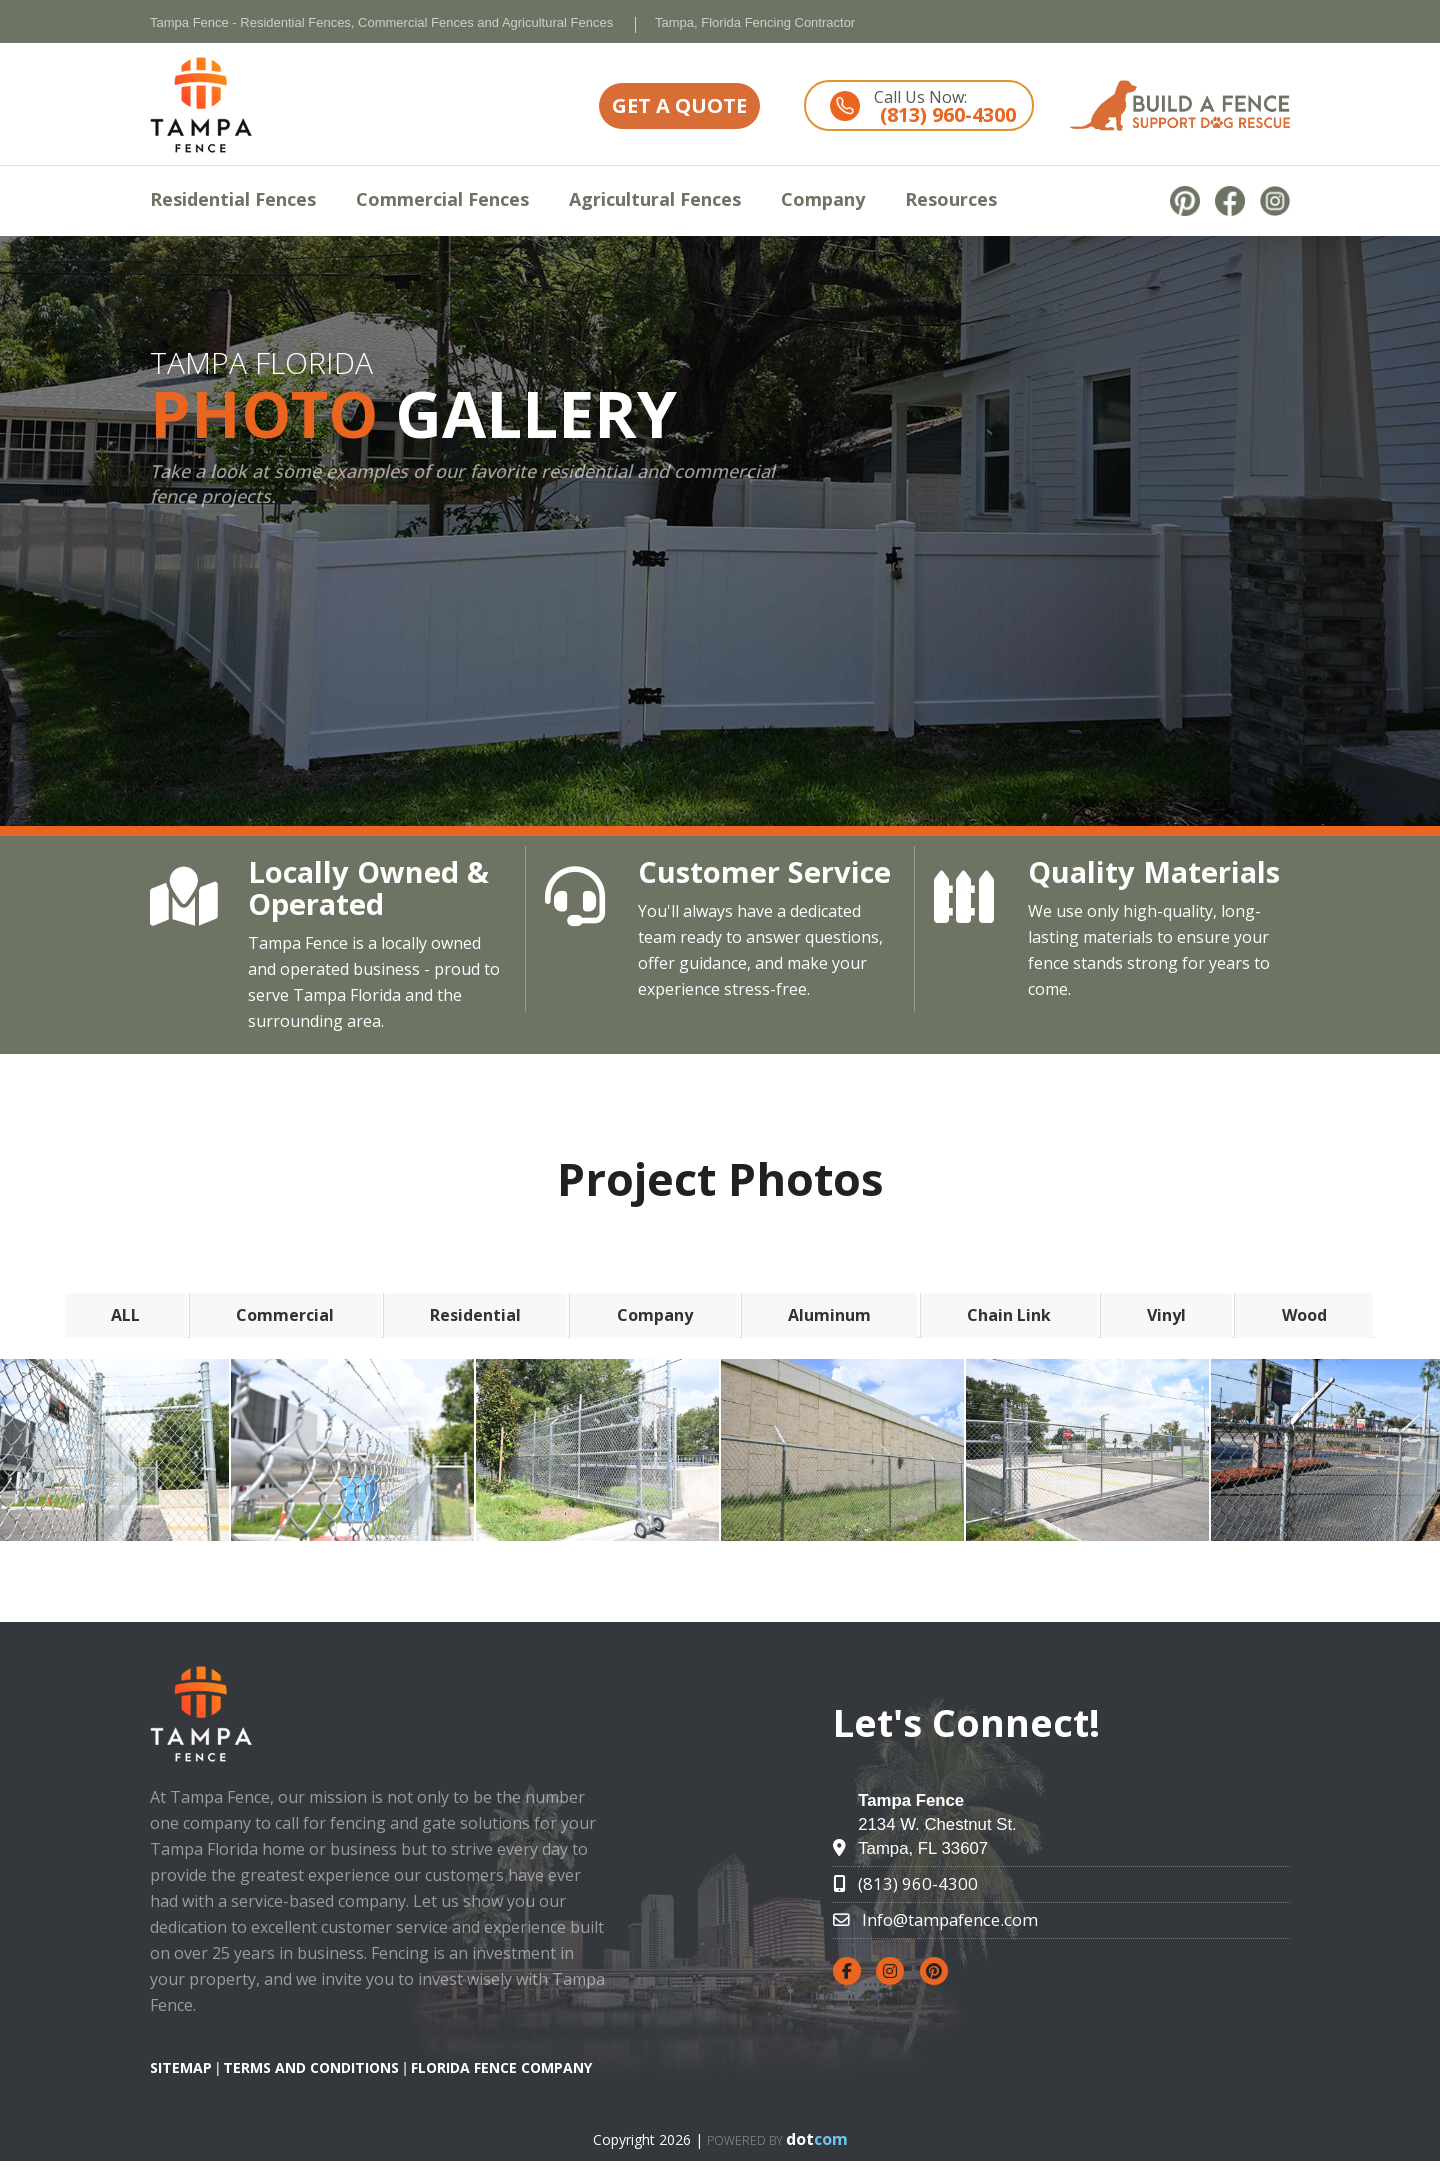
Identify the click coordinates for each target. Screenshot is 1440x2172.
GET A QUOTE (679, 105)
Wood (1304, 1315)
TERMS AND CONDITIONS (311, 2067)
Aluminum (829, 1315)
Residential (475, 1315)
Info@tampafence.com (950, 1919)
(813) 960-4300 (918, 1883)
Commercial (285, 1315)
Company (823, 199)
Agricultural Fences (655, 199)
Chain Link (1009, 1315)
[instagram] (1275, 201)
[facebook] (1237, 201)
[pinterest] (1192, 201)
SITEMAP (181, 2067)
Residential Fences (233, 199)
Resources (951, 199)
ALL (125, 1315)
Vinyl (1166, 1315)
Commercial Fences (442, 199)
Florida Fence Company (501, 2067)
